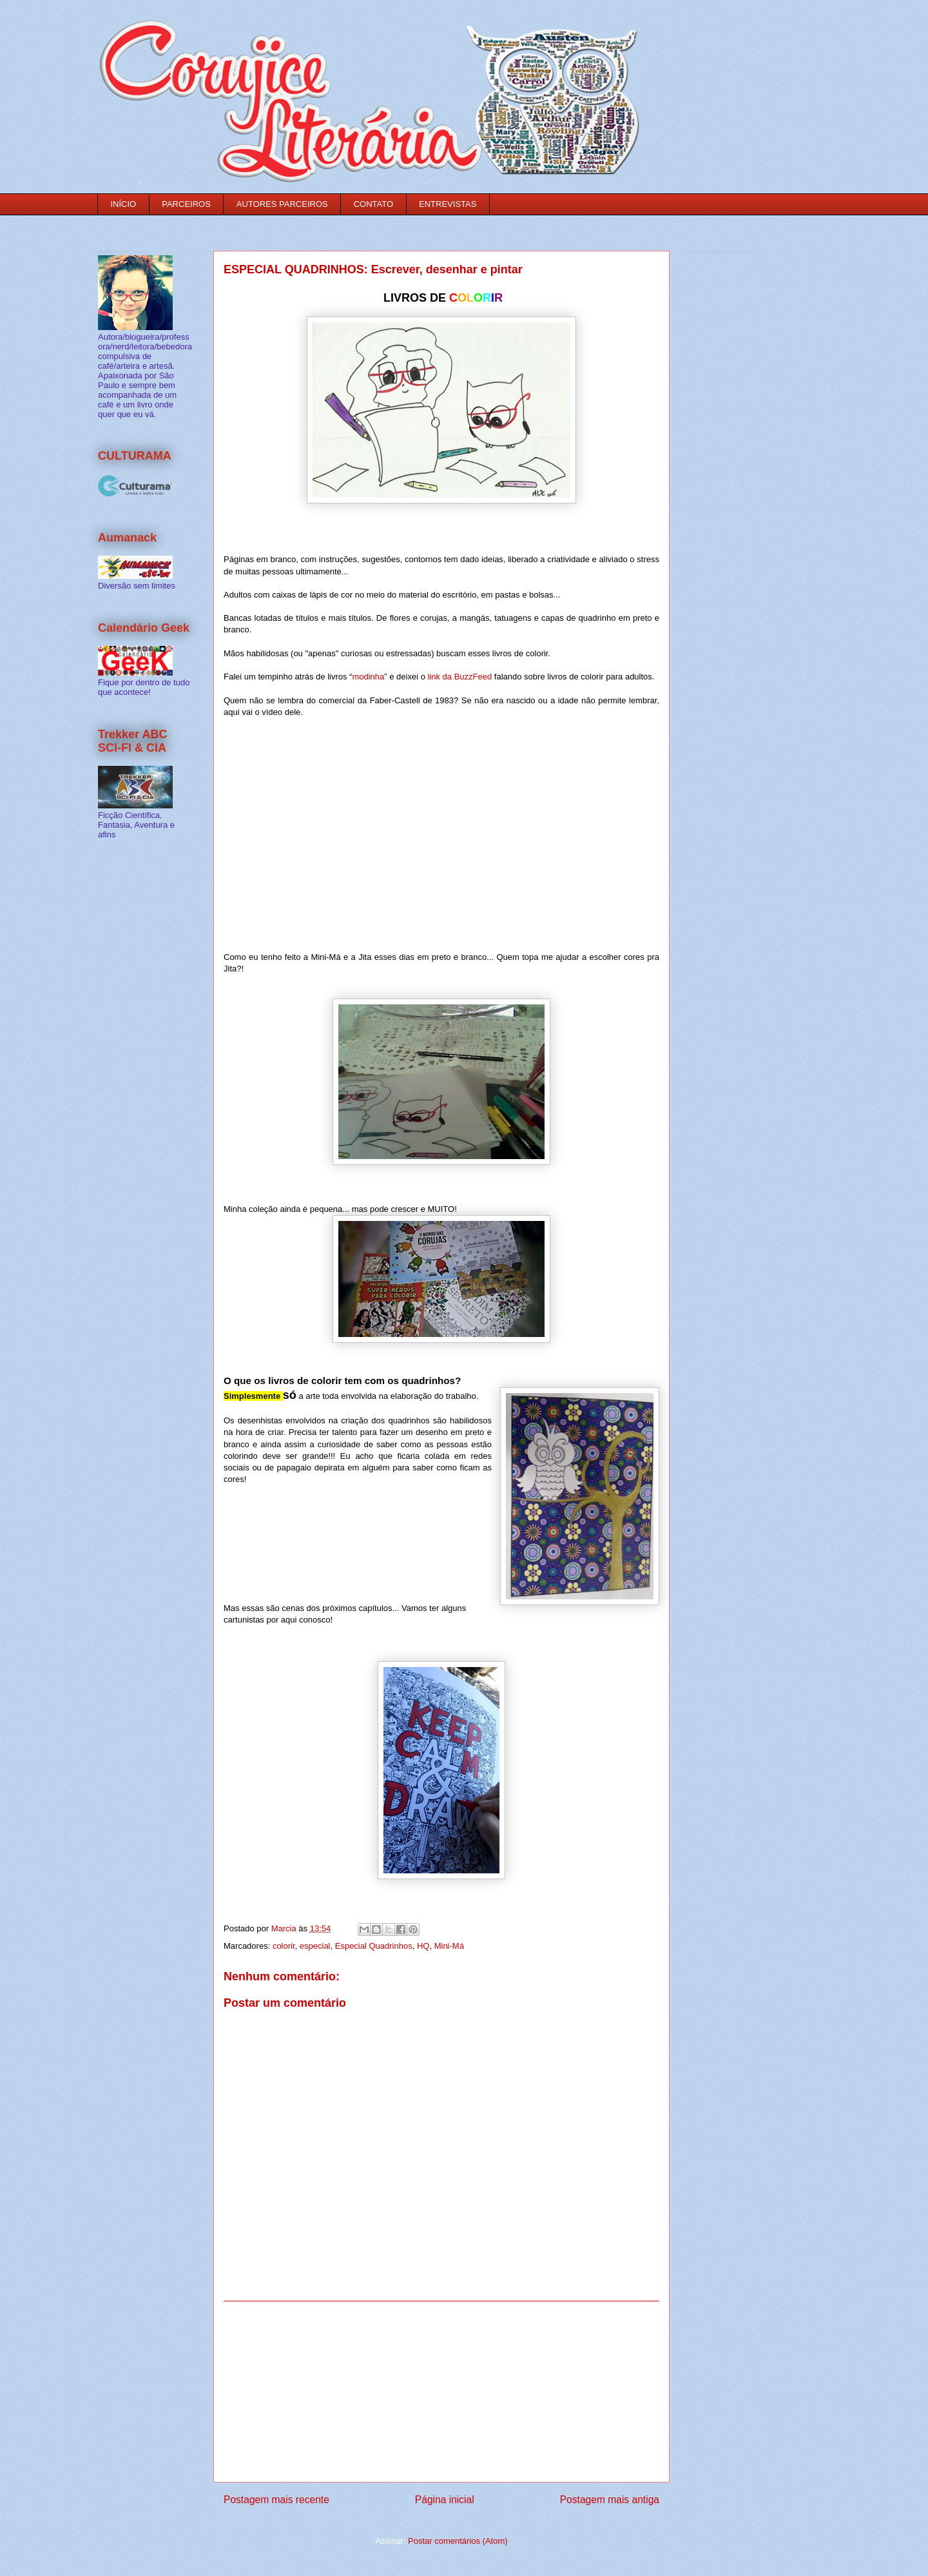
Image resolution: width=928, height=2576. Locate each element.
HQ (423, 1946)
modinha (368, 676)
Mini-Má (449, 1946)
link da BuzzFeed (458, 676)
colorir (284, 1946)
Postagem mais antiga (609, 2499)
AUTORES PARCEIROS (282, 204)
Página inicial (444, 2499)
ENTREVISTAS (447, 204)
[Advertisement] (441, 2391)
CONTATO (373, 204)
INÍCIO (124, 204)
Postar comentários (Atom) (458, 2541)
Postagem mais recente (276, 2499)
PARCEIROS (186, 204)
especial (315, 1946)
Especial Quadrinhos (373, 1946)
